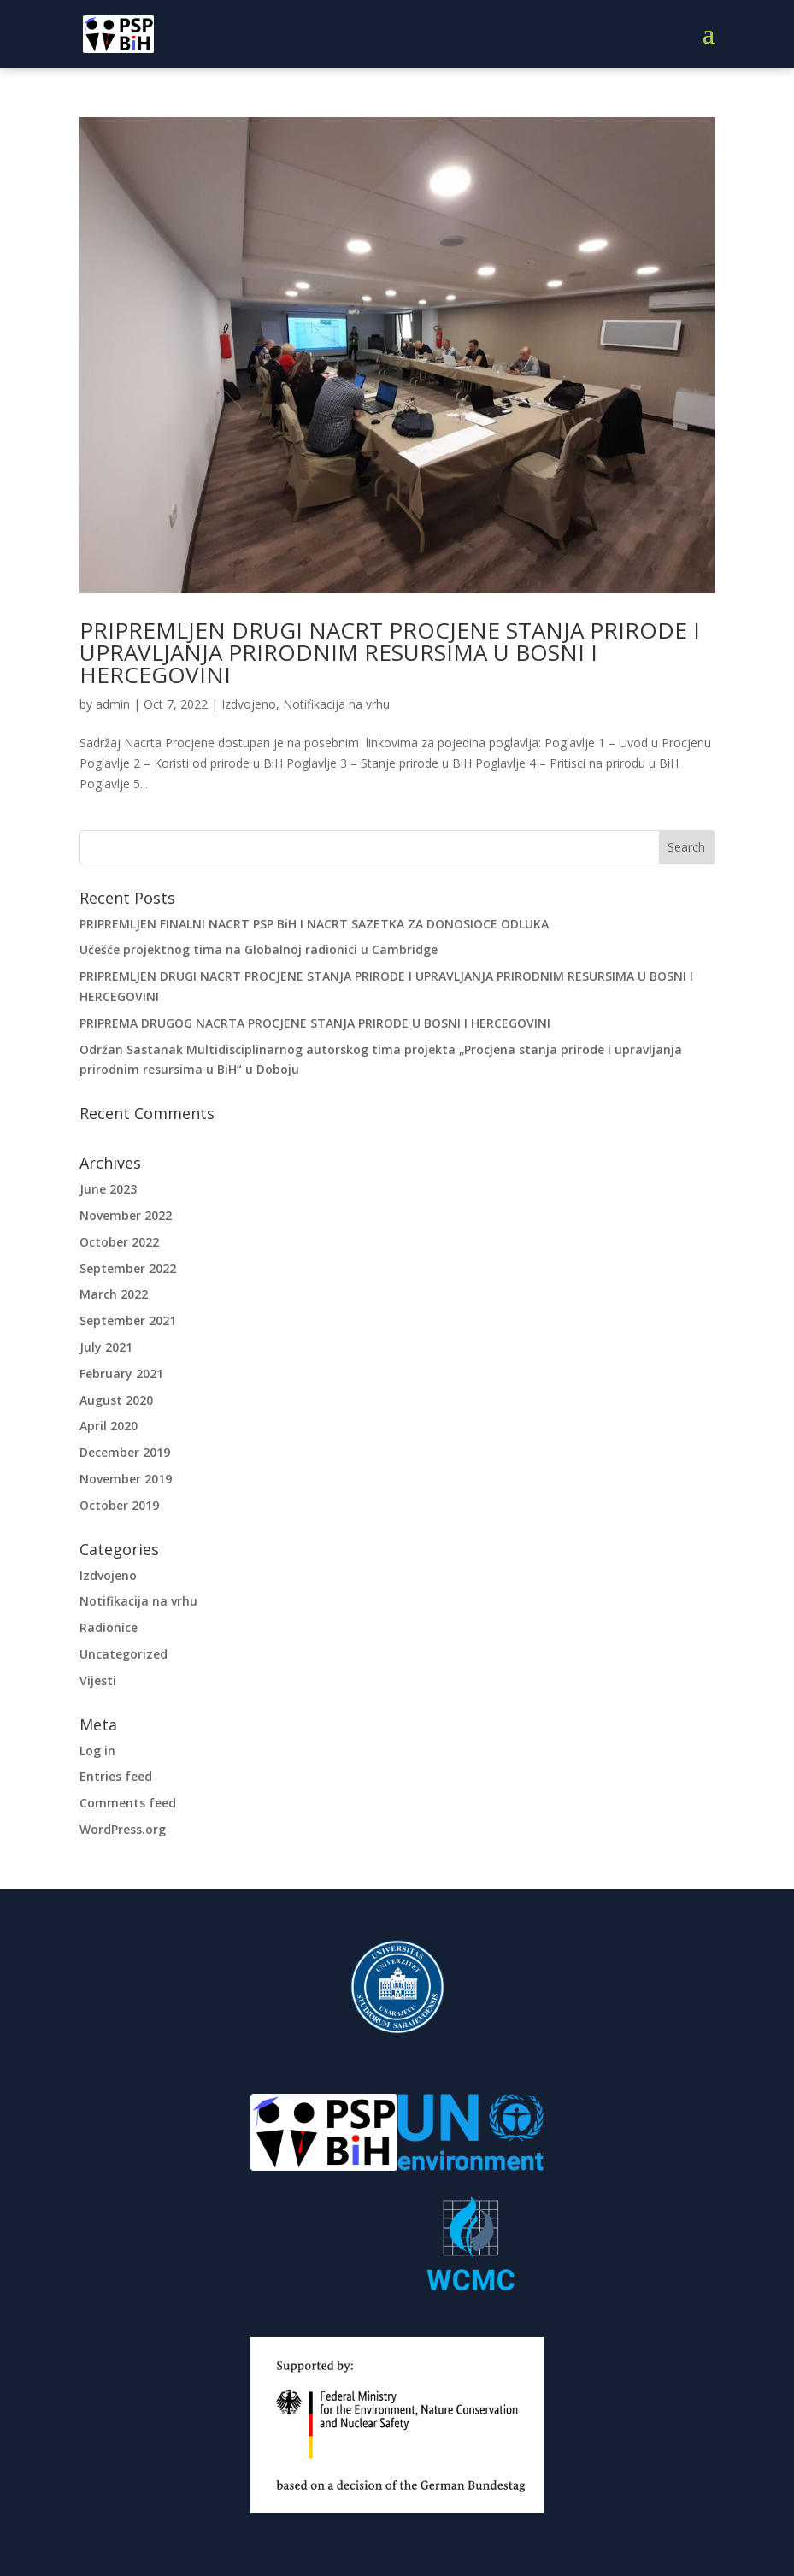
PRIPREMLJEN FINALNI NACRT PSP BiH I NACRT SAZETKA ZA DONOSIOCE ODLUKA (314, 924)
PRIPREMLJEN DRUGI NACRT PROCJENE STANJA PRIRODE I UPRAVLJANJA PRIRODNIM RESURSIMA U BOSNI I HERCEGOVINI (389, 652)
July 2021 (105, 1347)
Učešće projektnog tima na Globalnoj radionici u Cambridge (258, 949)
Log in (97, 1750)
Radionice (108, 1627)
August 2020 (116, 1400)
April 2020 (108, 1426)
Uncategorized (123, 1654)
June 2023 (108, 1189)
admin (113, 704)
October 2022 (119, 1242)
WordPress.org (122, 1829)
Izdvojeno (248, 704)
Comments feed (127, 1803)
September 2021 (127, 1320)
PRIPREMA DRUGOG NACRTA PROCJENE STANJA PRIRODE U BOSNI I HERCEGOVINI (314, 1023)
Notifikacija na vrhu (336, 704)
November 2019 (125, 1479)
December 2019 (124, 1452)
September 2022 (127, 1268)
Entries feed (115, 1776)
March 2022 (113, 1294)
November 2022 (125, 1215)
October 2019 (119, 1505)
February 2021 (121, 1373)
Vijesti (97, 1680)
